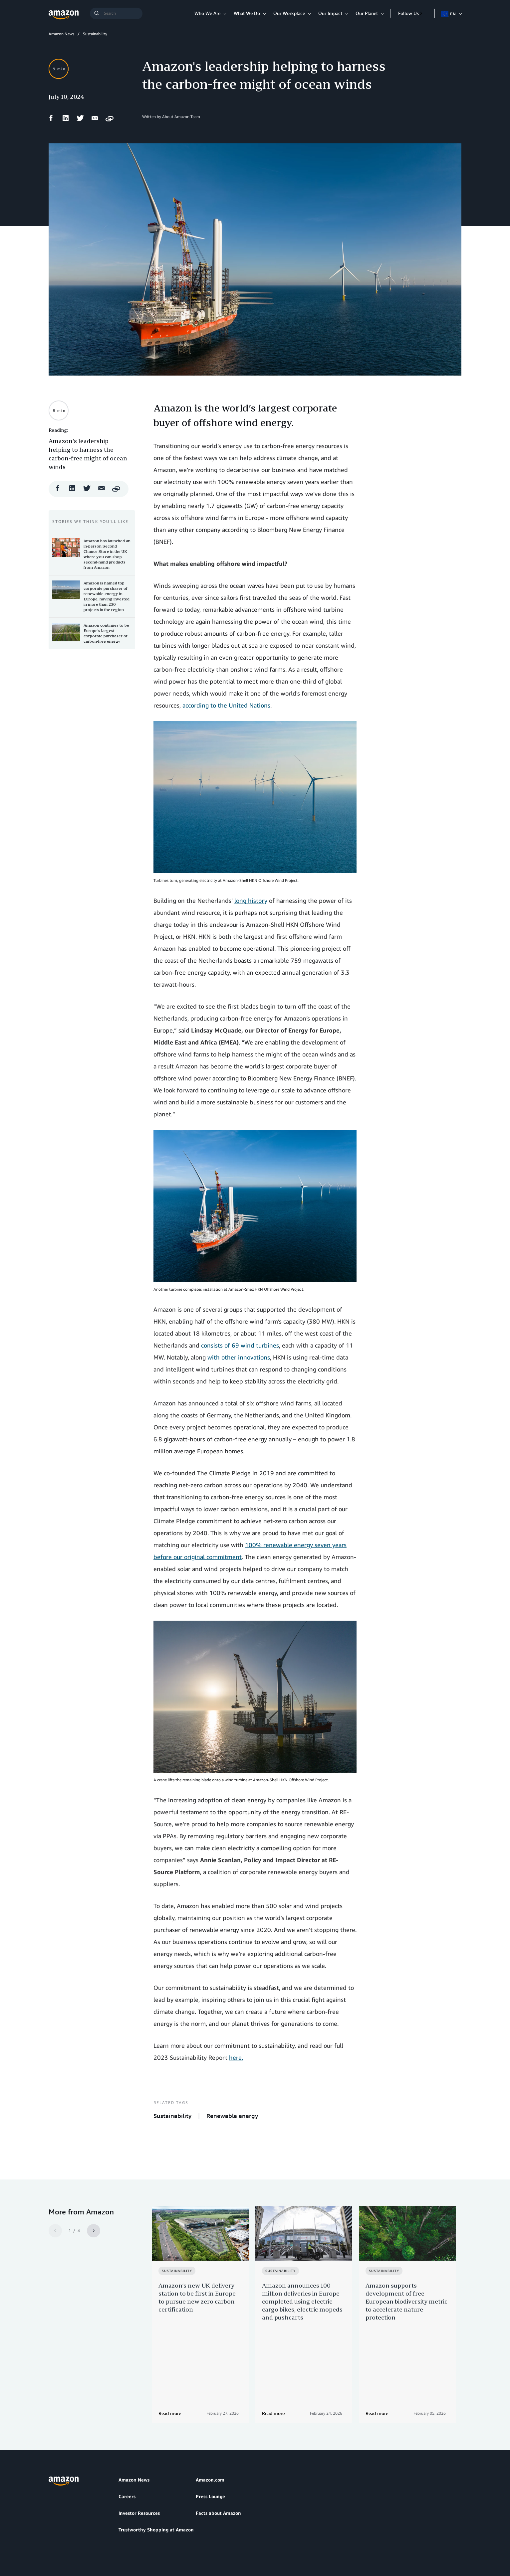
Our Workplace (289, 13)
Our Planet (367, 13)
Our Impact (330, 13)
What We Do (247, 13)
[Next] (93, 2230)
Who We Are (207, 13)
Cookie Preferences (207, 2539)
